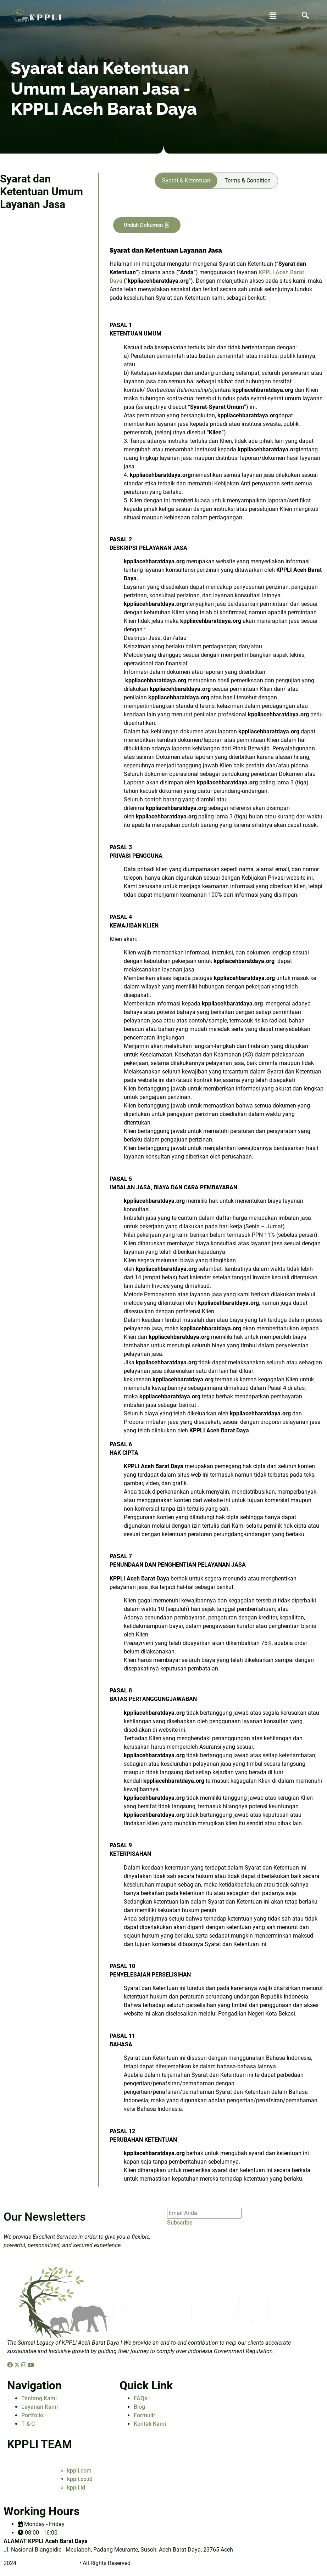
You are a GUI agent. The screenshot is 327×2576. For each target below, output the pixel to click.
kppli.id (76, 2487)
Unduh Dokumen (147, 225)
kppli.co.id (80, 2479)
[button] (273, 16)
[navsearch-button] (305, 16)
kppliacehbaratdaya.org (48, 2563)
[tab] (186, 180)
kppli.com (79, 2470)
